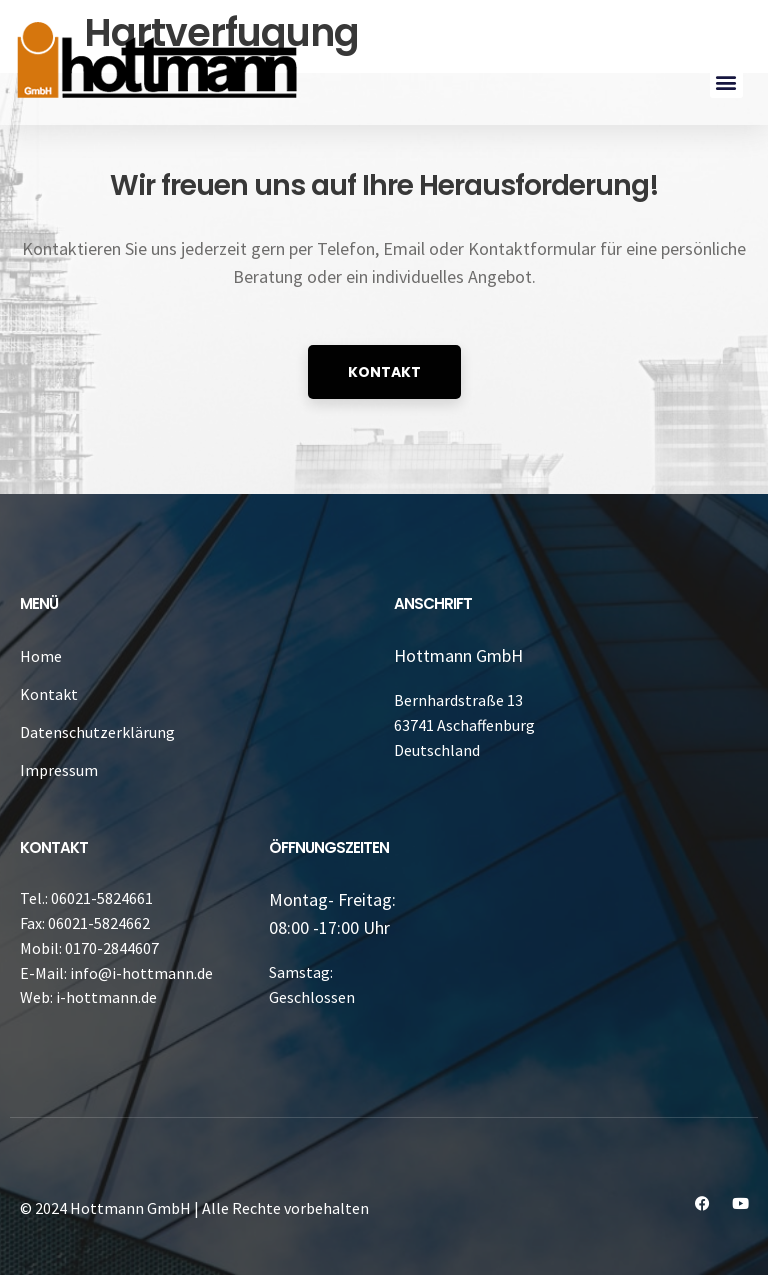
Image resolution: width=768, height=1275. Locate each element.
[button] (726, 81)
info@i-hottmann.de (141, 973)
